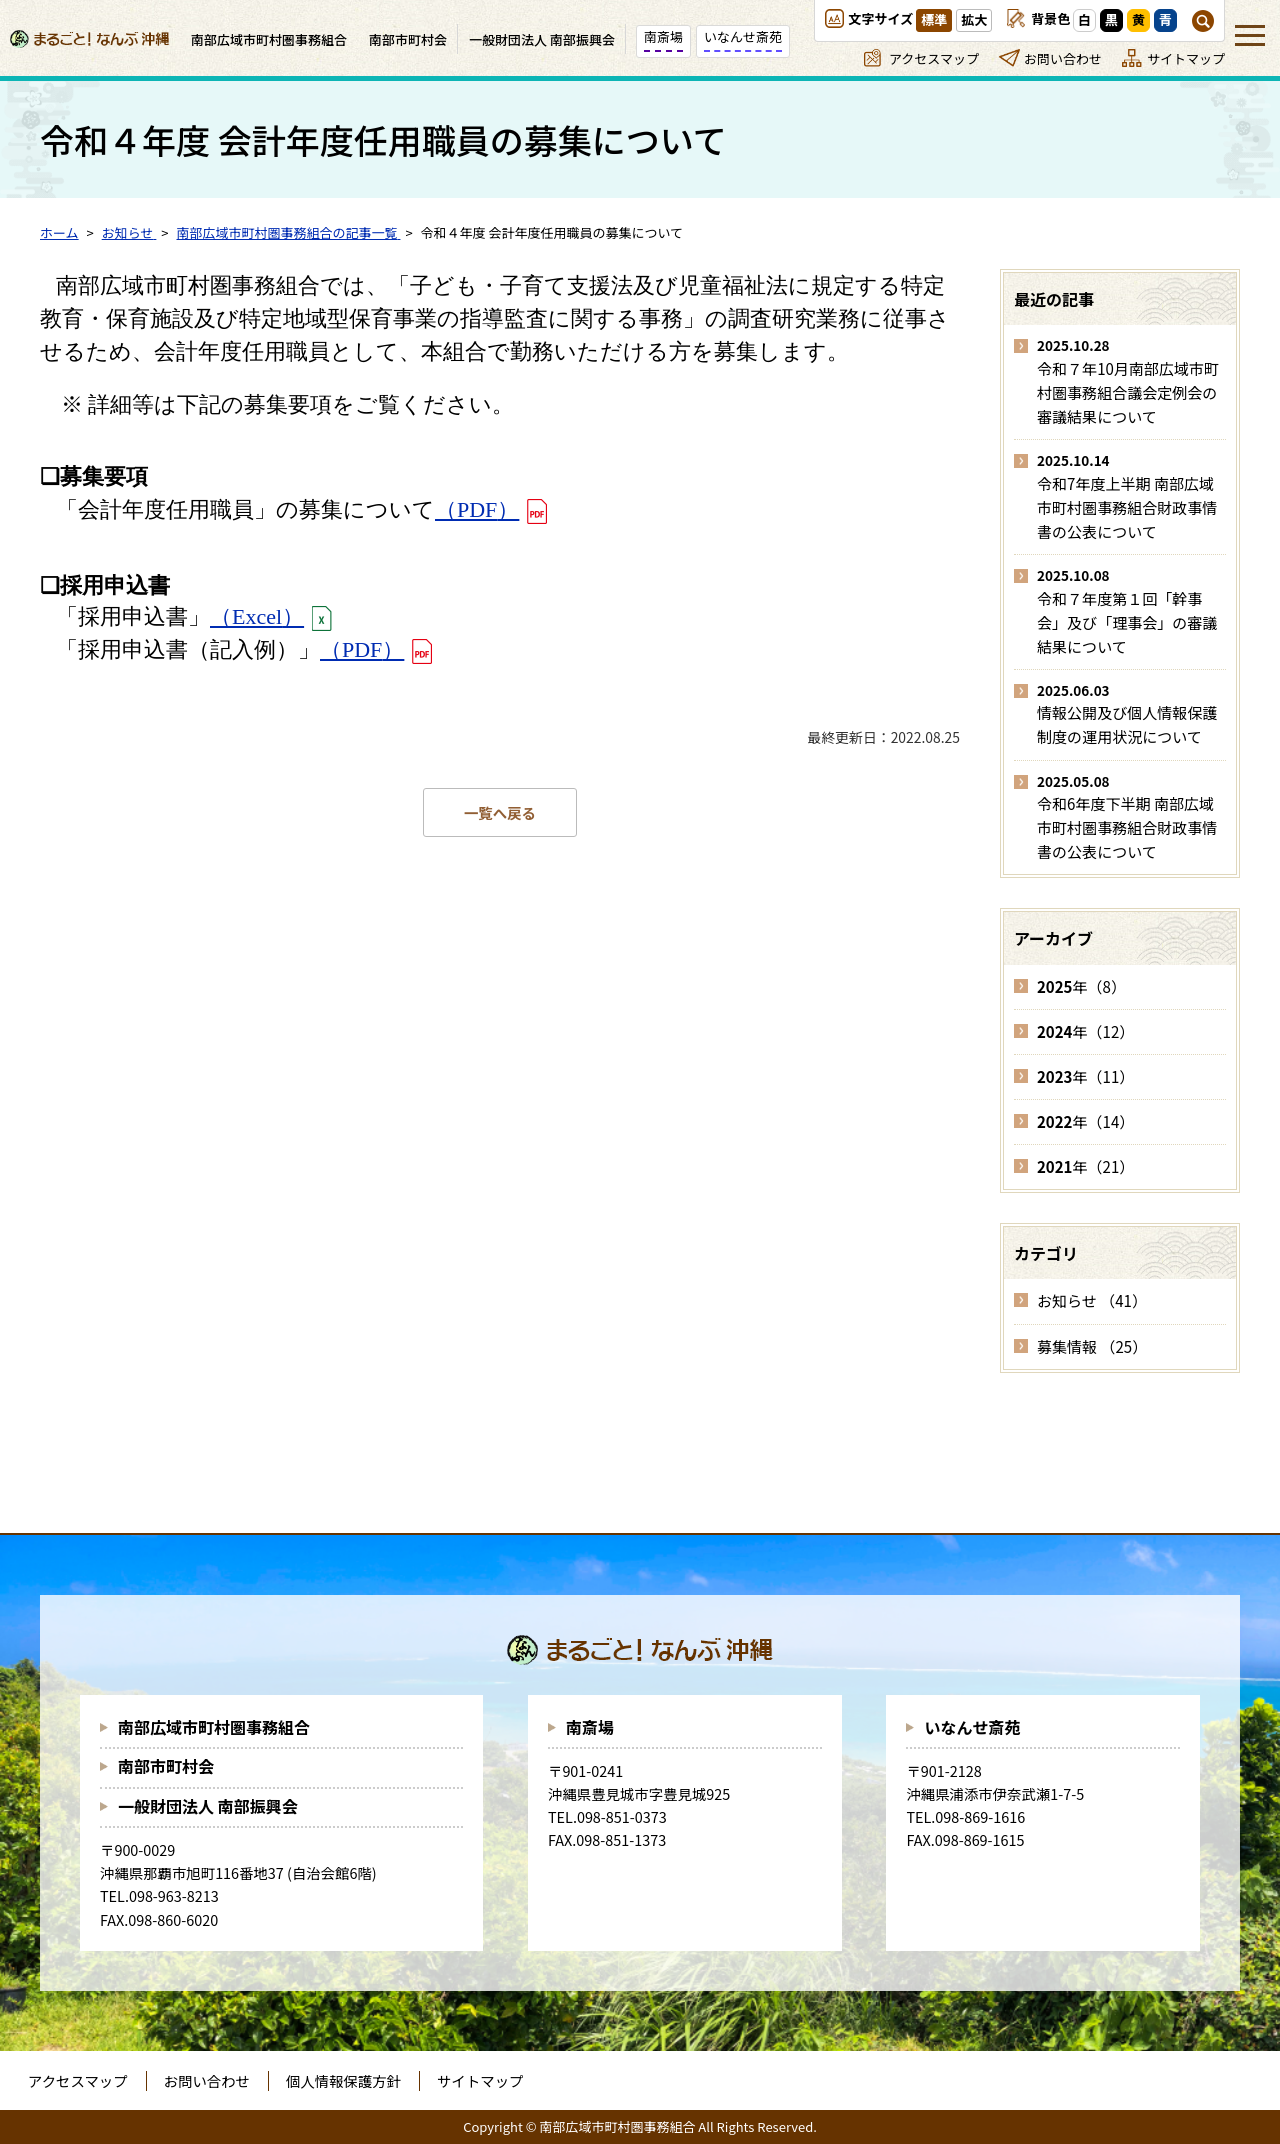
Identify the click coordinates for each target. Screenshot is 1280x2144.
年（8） (1081, 986)
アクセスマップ (934, 58)
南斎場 (590, 1727)
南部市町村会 (166, 1766)
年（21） (1085, 1166)
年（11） (1085, 1076)
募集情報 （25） (1092, 1346)
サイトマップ (1186, 58)
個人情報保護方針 (343, 2080)
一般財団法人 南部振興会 (208, 1806)
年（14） (1085, 1121)
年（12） (1085, 1031)
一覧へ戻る (500, 812)
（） (477, 509)
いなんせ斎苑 (972, 1727)
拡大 (974, 19)
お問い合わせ (1063, 58)
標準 (934, 19)
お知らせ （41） (1092, 1300)
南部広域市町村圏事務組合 (214, 1727)
